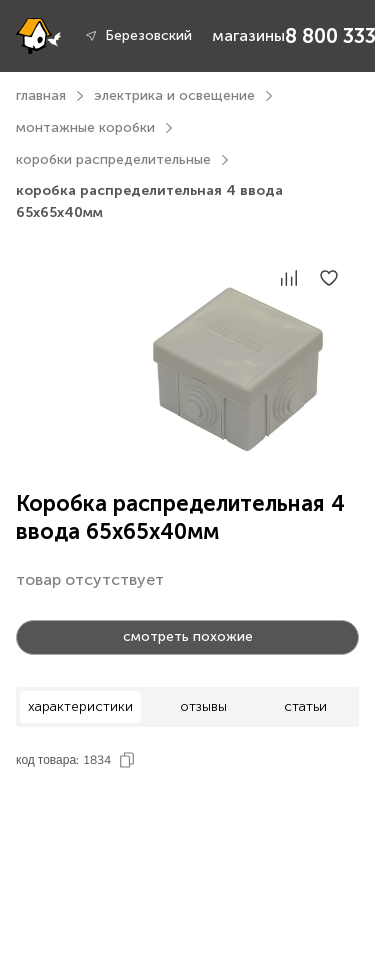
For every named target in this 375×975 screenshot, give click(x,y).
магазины (248, 35)
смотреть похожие (188, 636)
